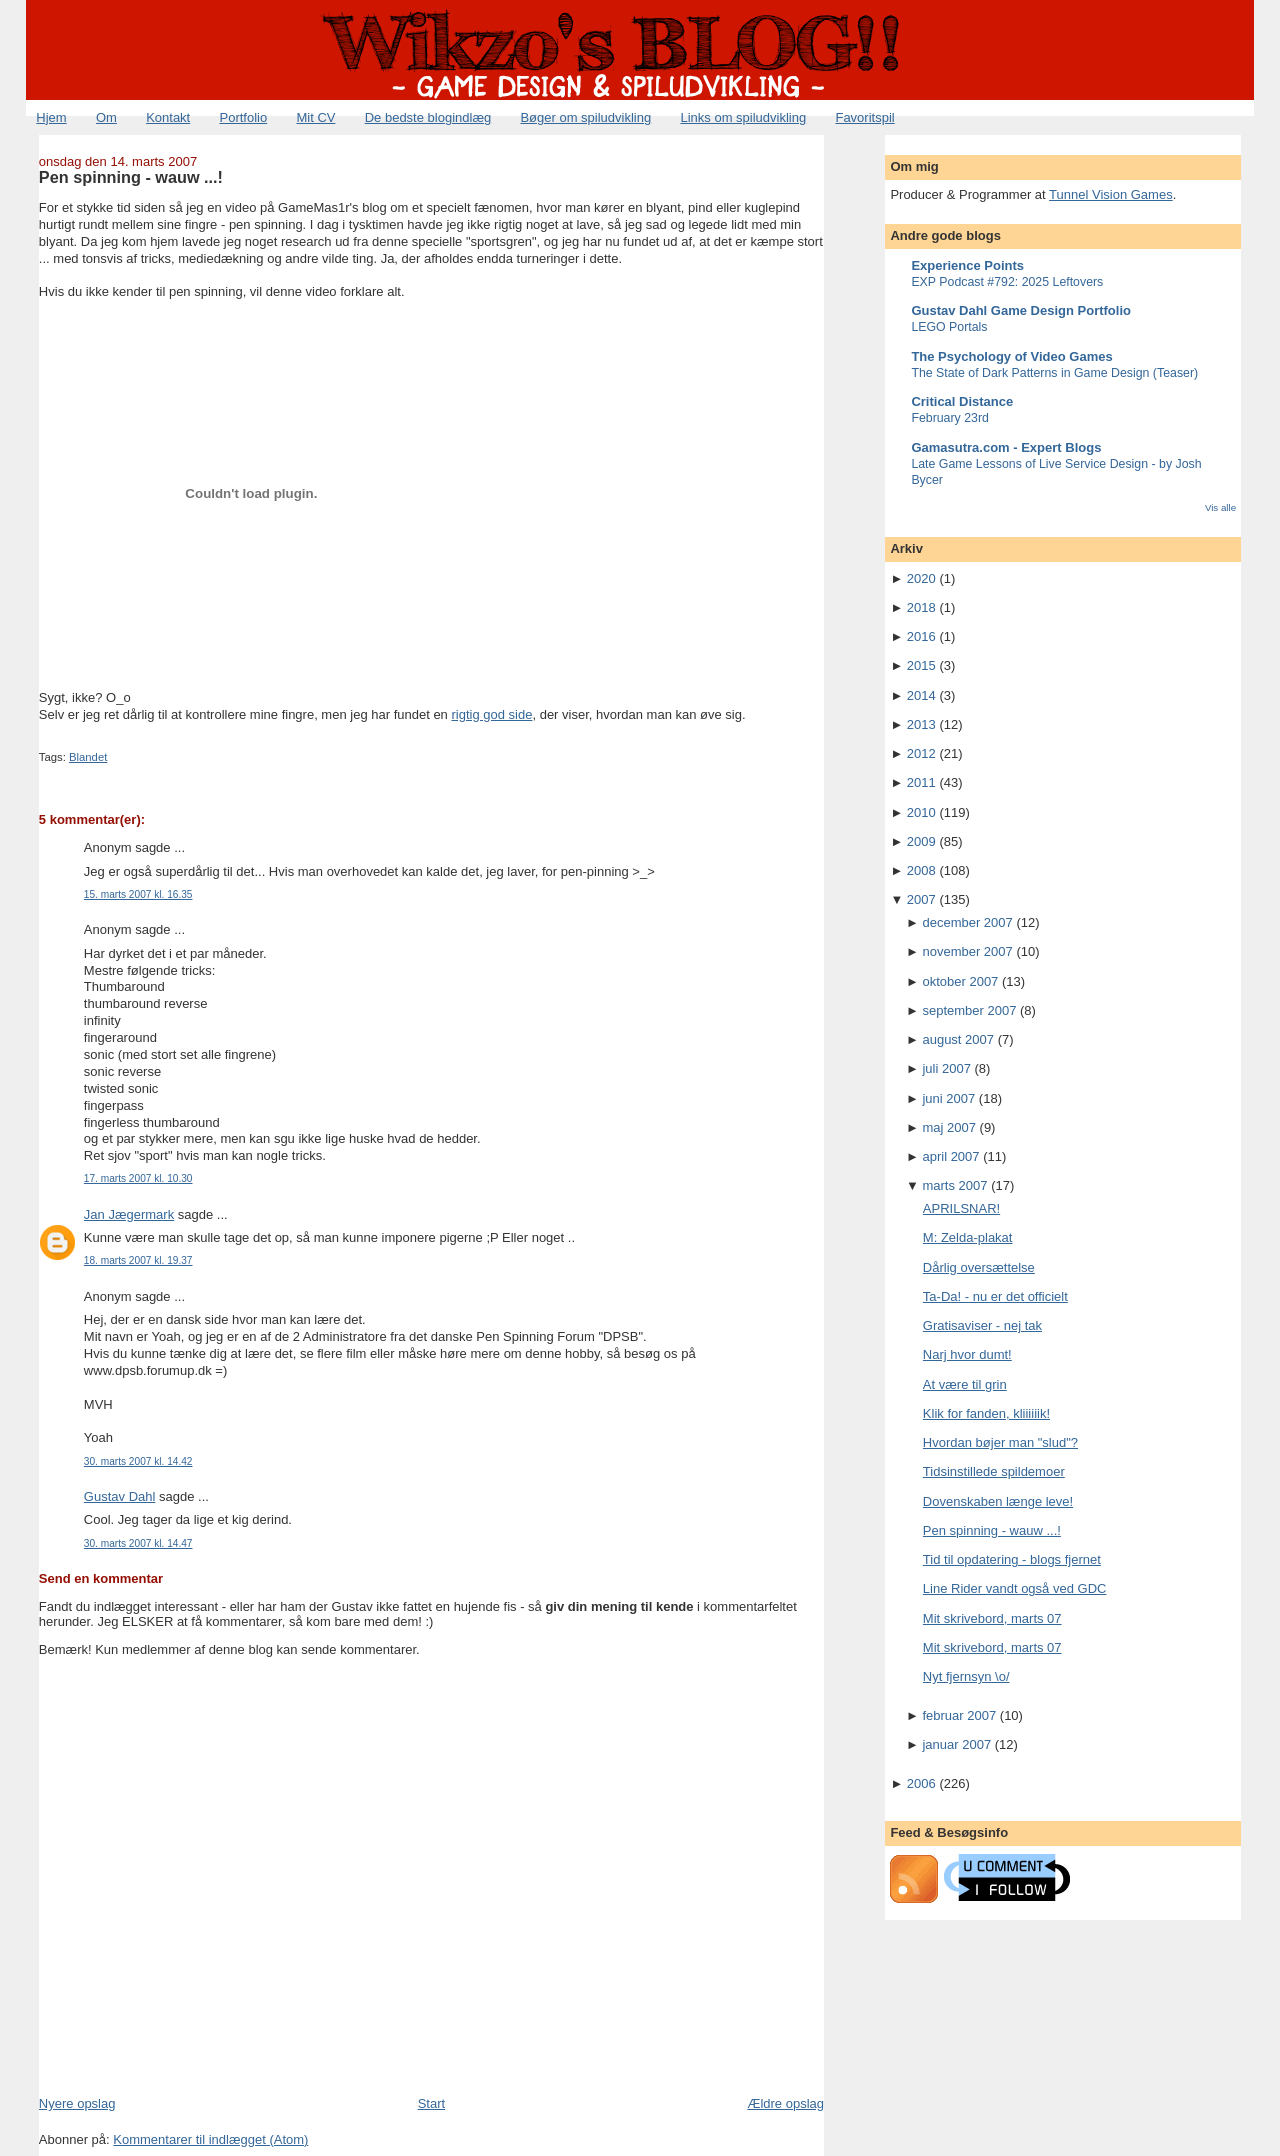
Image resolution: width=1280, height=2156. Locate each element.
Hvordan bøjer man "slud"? (1000, 1442)
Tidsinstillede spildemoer (994, 1471)
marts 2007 (954, 1185)
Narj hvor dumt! (967, 1354)
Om (106, 117)
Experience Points (967, 265)
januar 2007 (956, 1744)
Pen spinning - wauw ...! (131, 177)
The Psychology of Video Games (1011, 356)
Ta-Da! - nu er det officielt (995, 1296)
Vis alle (1220, 507)
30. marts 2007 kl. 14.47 (138, 1543)
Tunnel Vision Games (1111, 194)
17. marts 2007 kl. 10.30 (138, 1178)
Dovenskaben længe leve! (998, 1501)
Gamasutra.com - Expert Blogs (1006, 447)
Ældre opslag (785, 2103)
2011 (921, 782)
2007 (921, 899)
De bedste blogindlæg (428, 117)
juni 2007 (948, 1098)
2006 (921, 1783)
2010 (921, 812)
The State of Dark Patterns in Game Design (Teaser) (1054, 373)
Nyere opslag (77, 2103)
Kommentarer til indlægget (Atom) (210, 2139)
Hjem (51, 117)
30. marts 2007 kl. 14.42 (138, 1461)
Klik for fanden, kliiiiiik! (986, 1413)
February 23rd (950, 418)
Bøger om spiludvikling (585, 117)
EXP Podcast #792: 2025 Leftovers (1007, 282)
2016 (921, 636)
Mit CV (315, 117)
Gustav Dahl (120, 1496)
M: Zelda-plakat (968, 1237)
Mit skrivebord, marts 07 (992, 1618)
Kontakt (168, 117)
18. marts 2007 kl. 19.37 (138, 1260)
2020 (921, 578)
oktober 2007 (960, 981)
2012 (921, 753)
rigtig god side (491, 714)
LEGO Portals (949, 327)
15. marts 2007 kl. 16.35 (138, 894)
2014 (921, 695)
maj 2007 (948, 1127)
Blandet (88, 757)
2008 (921, 870)
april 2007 (950, 1156)
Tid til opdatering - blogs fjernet (1012, 1559)
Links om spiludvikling (743, 117)
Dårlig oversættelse (979, 1267)
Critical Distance (962, 401)
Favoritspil (864, 117)
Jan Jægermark (129, 1214)
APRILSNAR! (961, 1208)
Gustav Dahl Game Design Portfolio (1021, 310)
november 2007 (967, 951)
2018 (921, 607)
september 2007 (969, 1010)
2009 (921, 841)
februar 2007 (959, 1715)
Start (431, 2103)
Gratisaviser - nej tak (982, 1325)
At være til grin (965, 1384)
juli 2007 (946, 1068)
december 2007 (967, 922)
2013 (921, 724)
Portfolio (243, 117)
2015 (921, 665)
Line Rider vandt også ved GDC (1015, 1588)
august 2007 (958, 1039)
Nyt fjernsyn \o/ (966, 1676)
